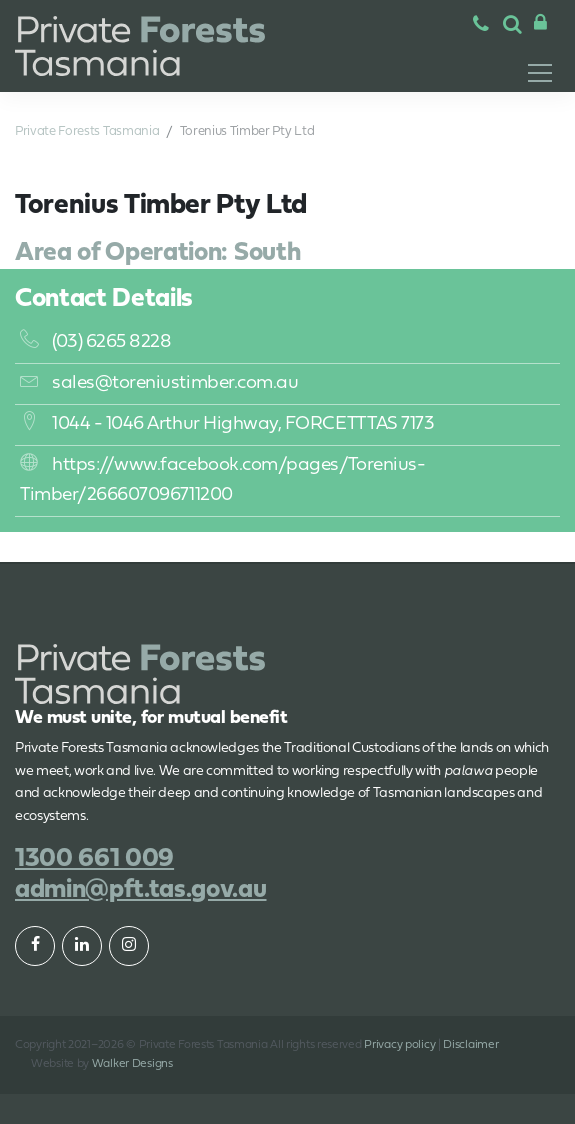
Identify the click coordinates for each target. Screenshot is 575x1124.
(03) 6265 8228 (95, 342)
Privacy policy (399, 1045)
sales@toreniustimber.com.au (159, 383)
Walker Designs (132, 1064)
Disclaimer (470, 1045)
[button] (512, 26)
